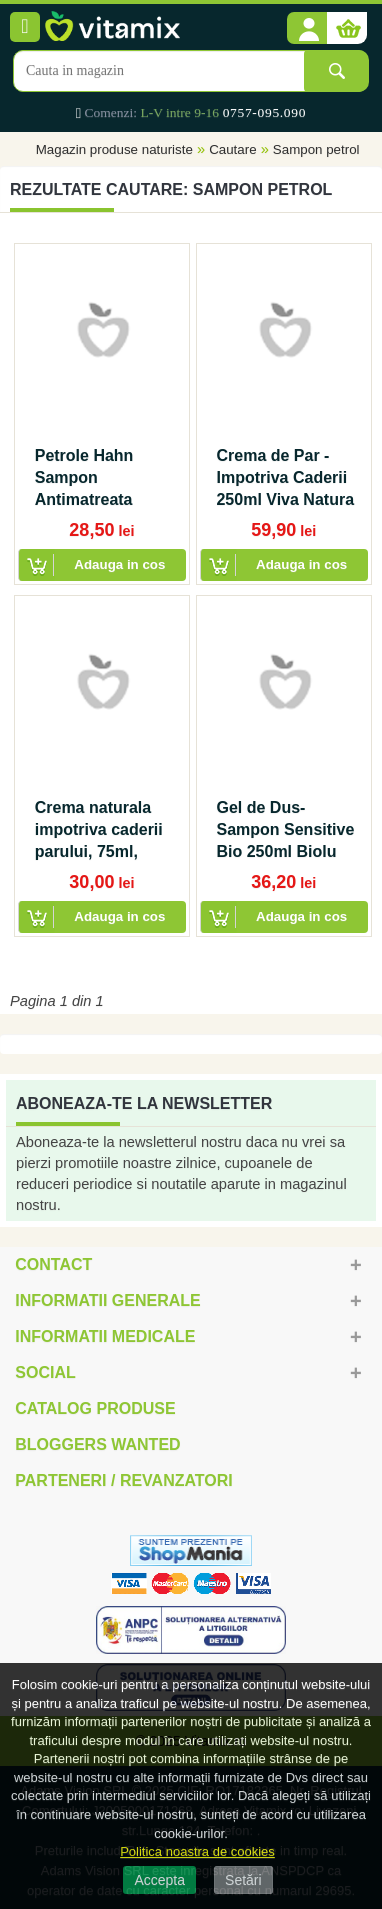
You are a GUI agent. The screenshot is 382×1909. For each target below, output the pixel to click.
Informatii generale (107, 1300)
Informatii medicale (105, 1336)
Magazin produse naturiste (114, 149)
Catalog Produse (95, 1408)
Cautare (232, 149)
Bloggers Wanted (97, 1444)
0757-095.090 (264, 112)
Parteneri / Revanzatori (124, 1480)
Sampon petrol (316, 149)
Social (45, 1372)
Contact (53, 1264)
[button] (307, 29)
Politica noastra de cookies (197, 1851)
